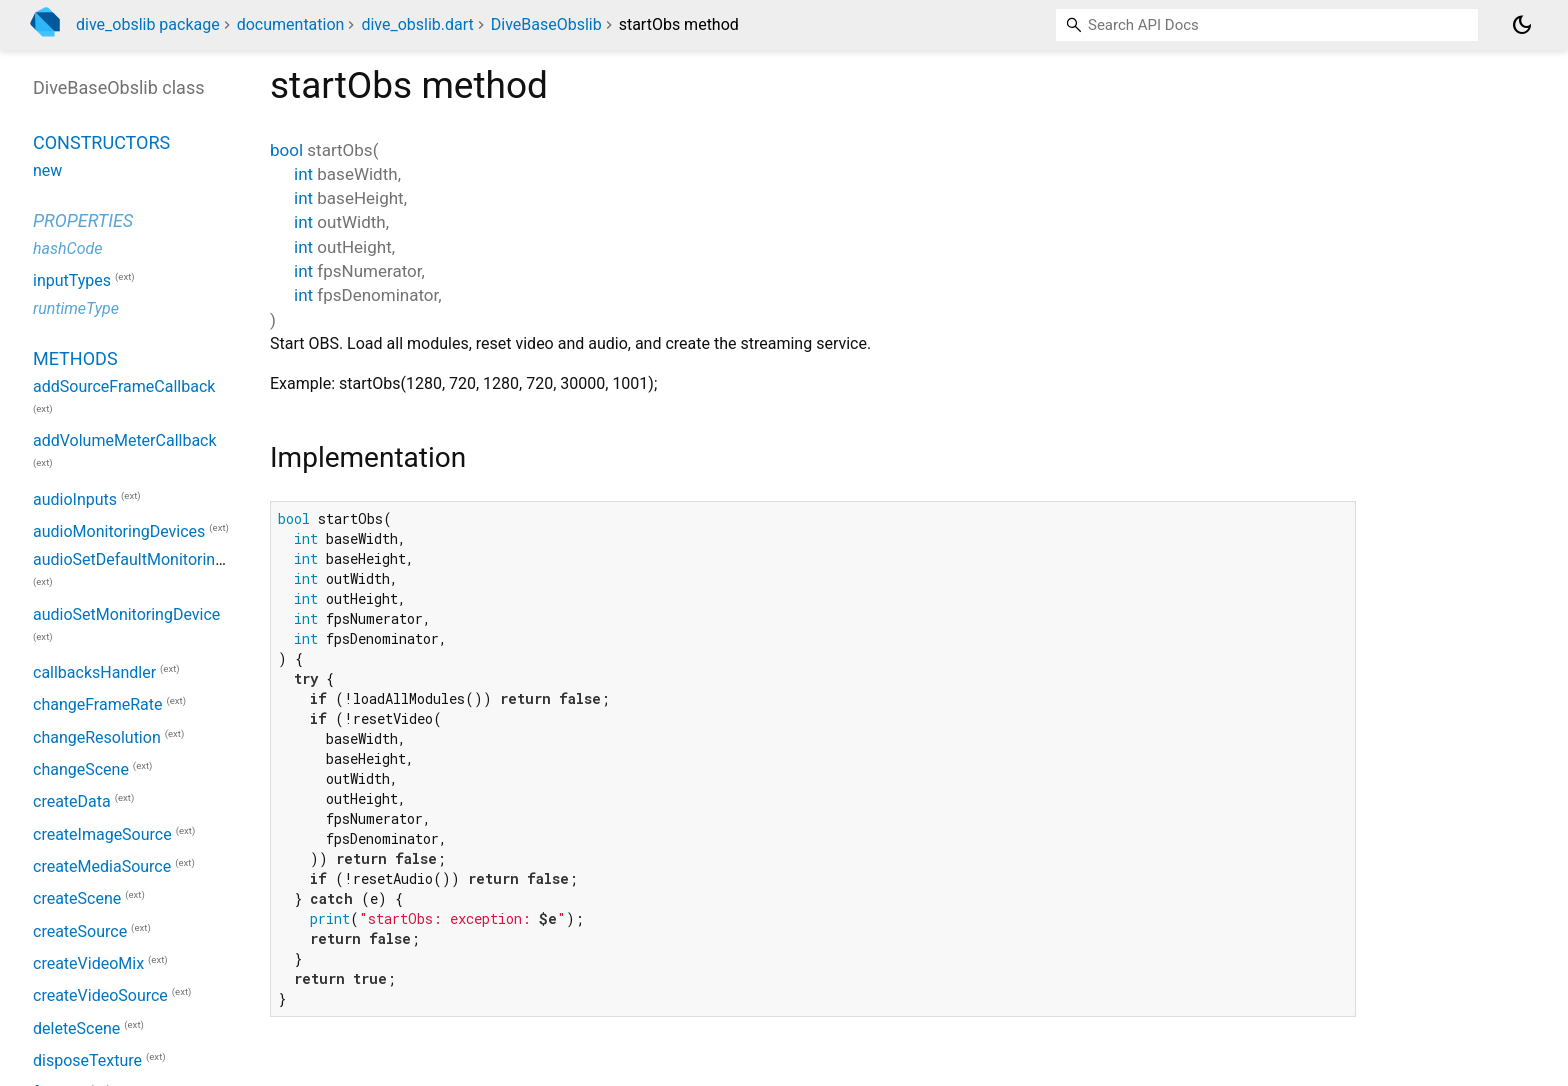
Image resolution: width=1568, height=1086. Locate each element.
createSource (80, 931)
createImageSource (102, 834)
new (47, 170)
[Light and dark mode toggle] (1522, 25)
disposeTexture (87, 1060)
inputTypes (72, 280)
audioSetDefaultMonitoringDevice (152, 559)
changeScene (81, 769)
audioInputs (75, 499)
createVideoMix (88, 963)
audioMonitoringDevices (119, 531)
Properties (83, 220)
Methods (75, 358)
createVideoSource (100, 996)
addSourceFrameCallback (124, 386)
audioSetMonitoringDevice (126, 614)
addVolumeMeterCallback (125, 440)
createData (72, 802)
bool (286, 150)
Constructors (101, 142)
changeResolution (97, 737)
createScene (77, 899)
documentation (291, 24)
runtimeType (76, 308)
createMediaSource (102, 866)
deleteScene (76, 1028)
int (303, 174)
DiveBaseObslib (546, 24)
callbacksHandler (94, 672)
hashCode (67, 248)
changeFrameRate (97, 705)
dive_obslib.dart (417, 24)
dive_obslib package (148, 24)
